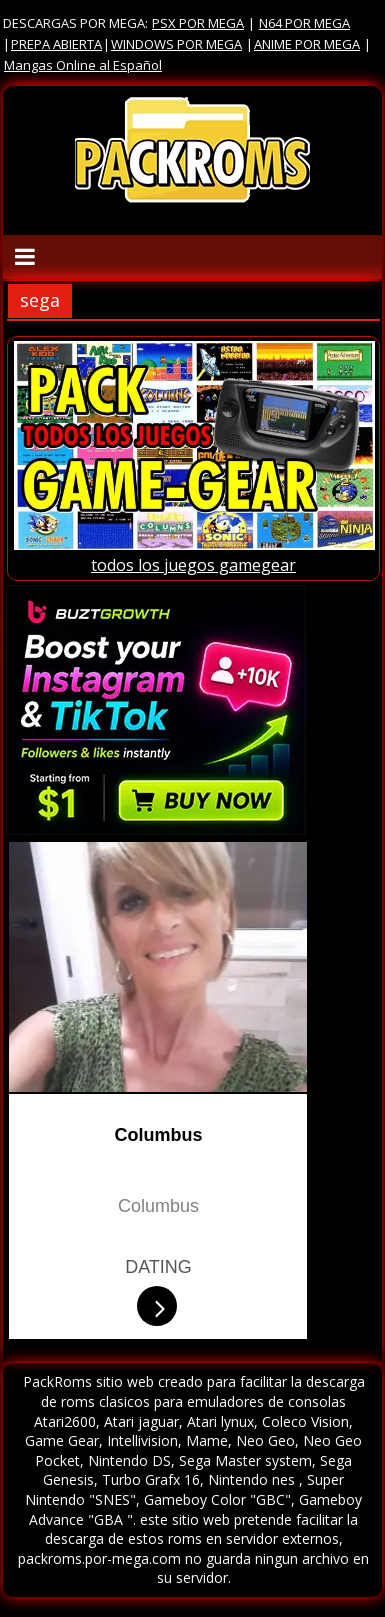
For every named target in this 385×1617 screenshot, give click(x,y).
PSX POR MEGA (198, 23)
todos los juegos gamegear (193, 565)
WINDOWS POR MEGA (176, 44)
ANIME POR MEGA (307, 44)
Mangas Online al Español (83, 65)
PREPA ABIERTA (56, 44)
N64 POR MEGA (304, 23)
